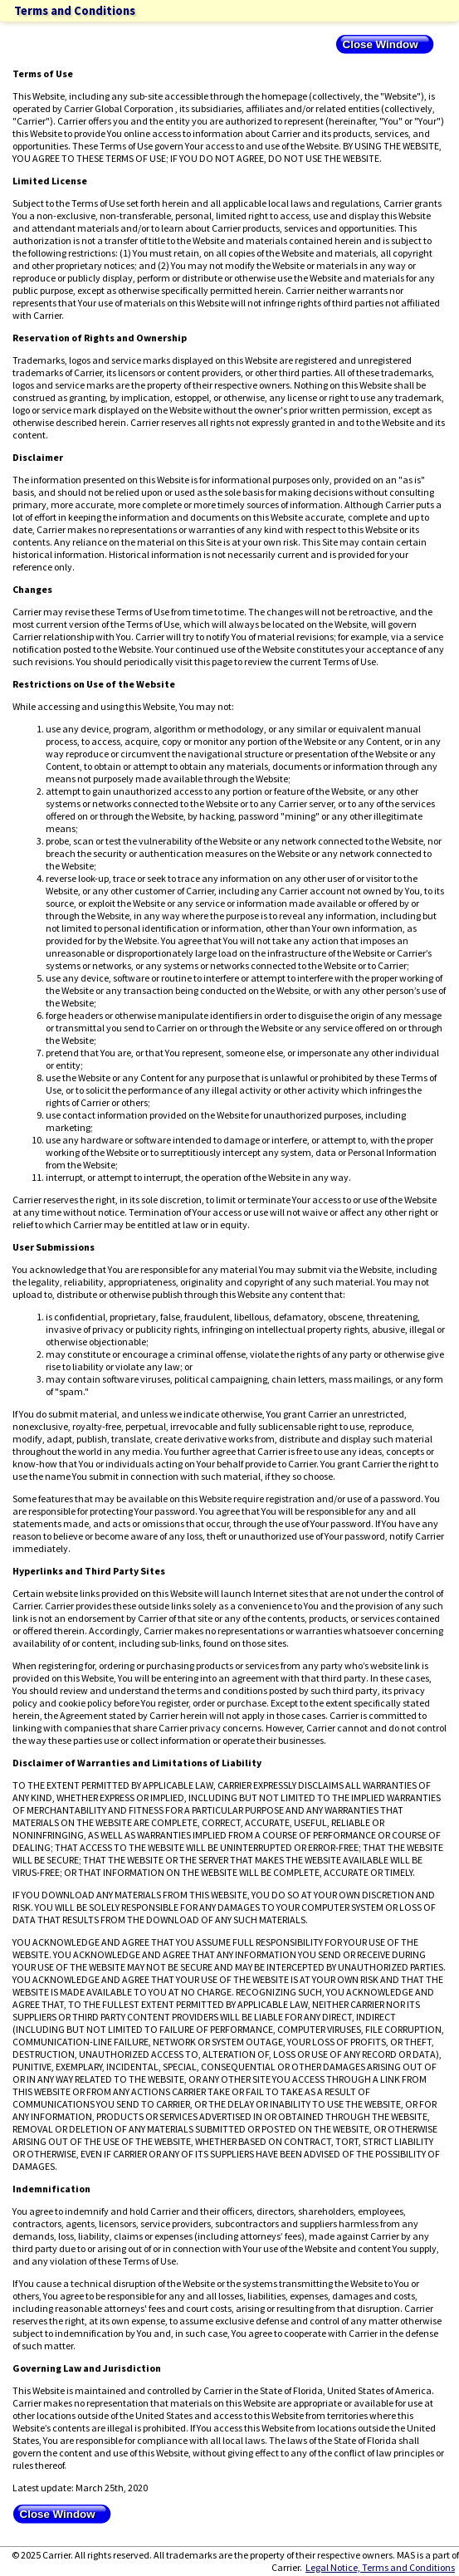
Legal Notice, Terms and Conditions (380, 2567)
